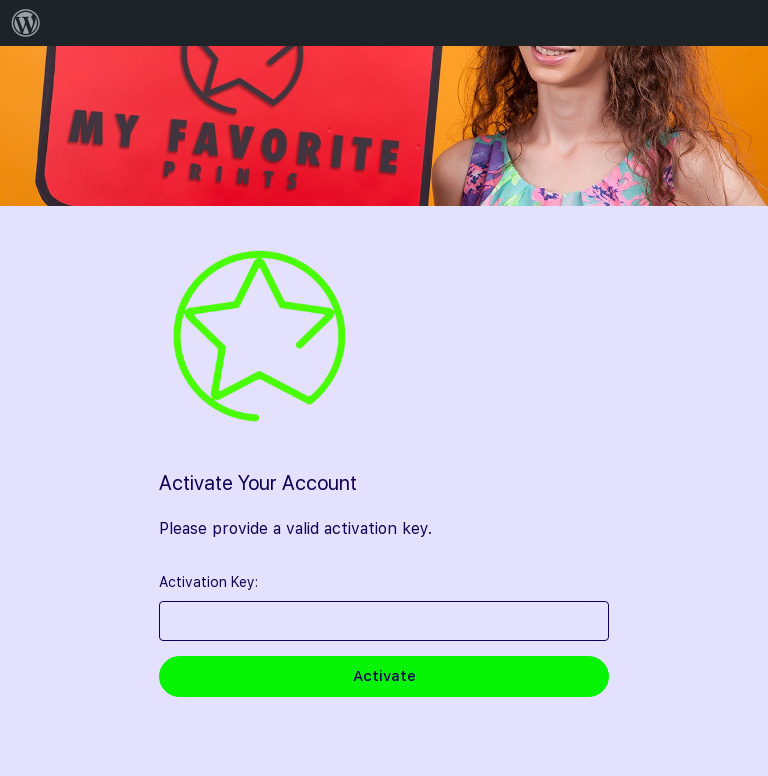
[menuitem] (26, 23)
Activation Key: (208, 582)
